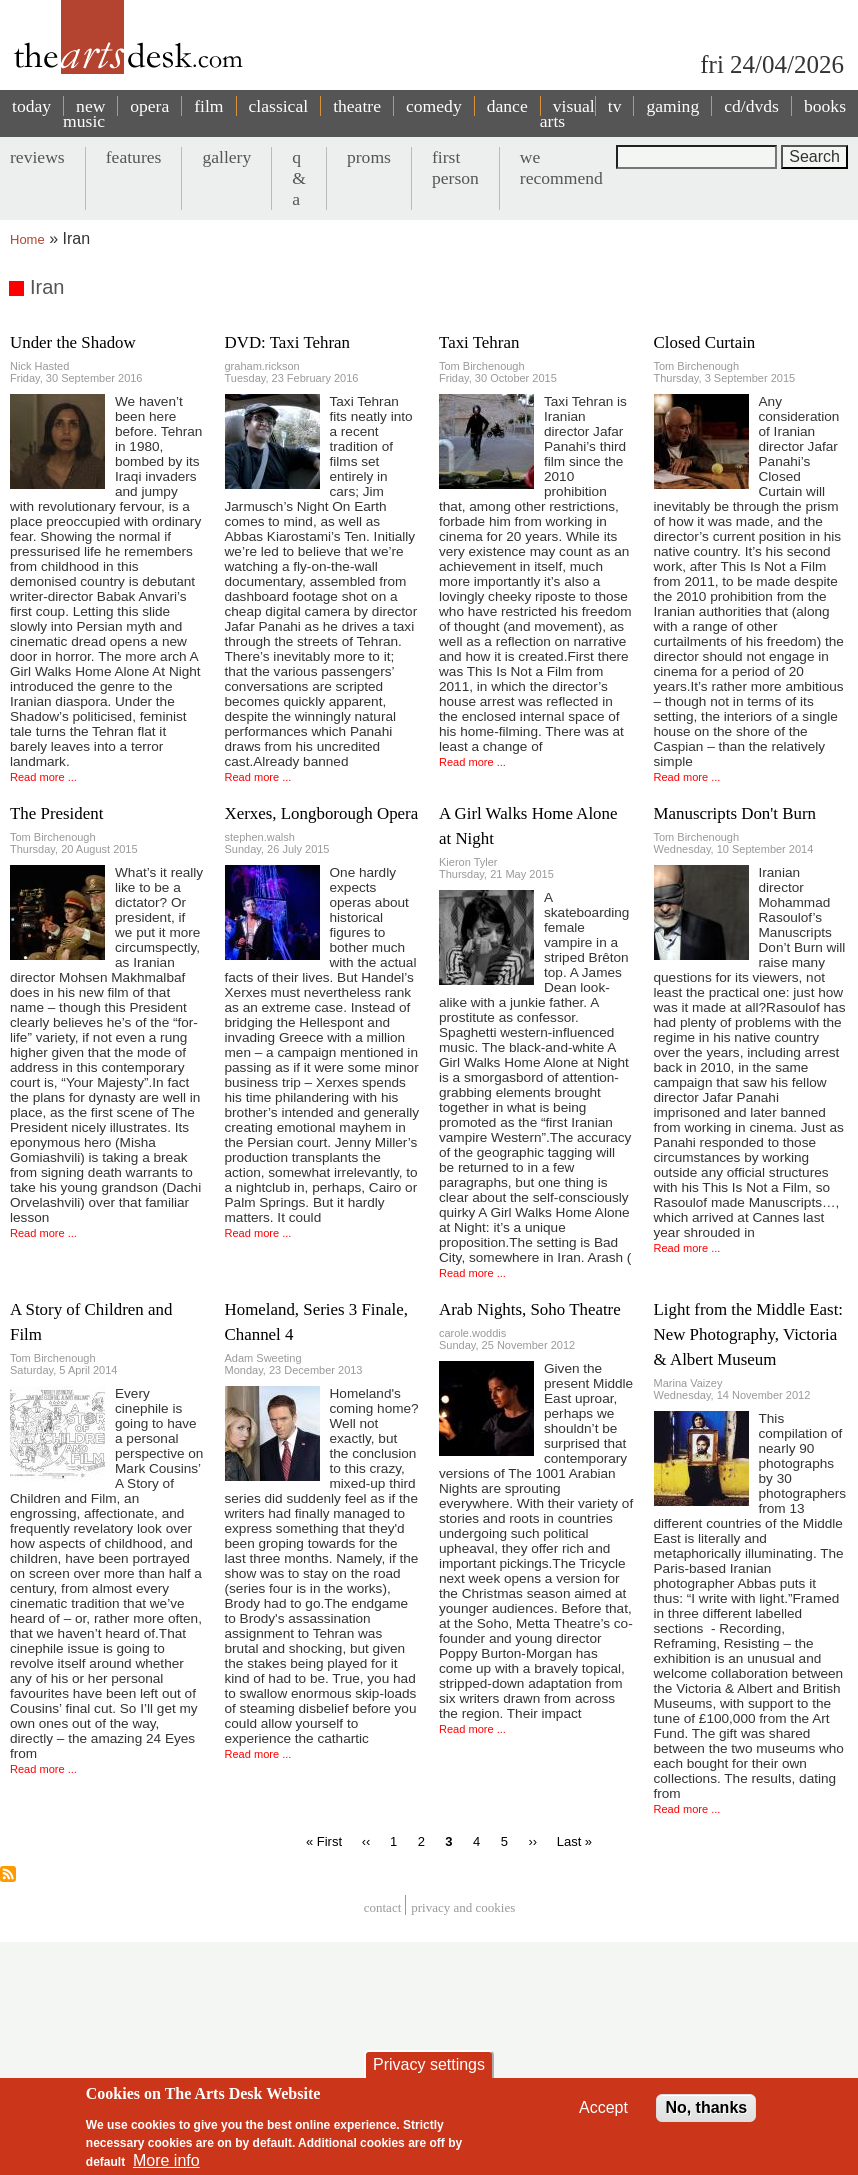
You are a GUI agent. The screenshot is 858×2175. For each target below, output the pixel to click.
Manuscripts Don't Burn (735, 813)
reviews (37, 157)
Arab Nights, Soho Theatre (530, 1309)
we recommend (561, 167)
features (134, 157)
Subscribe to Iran (8, 1874)
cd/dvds (751, 106)
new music (84, 113)
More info (166, 2160)
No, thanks (706, 2107)
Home (27, 239)
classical (279, 106)
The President (56, 813)
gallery (226, 157)
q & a (299, 178)
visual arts (567, 113)
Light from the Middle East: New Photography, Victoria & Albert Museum (749, 1334)
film (208, 106)
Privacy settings (429, 2064)
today (31, 106)
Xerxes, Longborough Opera (322, 813)
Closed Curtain (705, 342)
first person (455, 167)
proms (369, 157)
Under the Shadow (73, 342)
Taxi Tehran (479, 342)
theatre (357, 106)
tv (615, 106)
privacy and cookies (463, 1907)
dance (507, 106)
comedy (434, 106)
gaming (672, 106)
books (825, 106)
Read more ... (43, 777)
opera (149, 106)
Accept (603, 2107)
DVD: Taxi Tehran (288, 342)
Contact (383, 1907)
